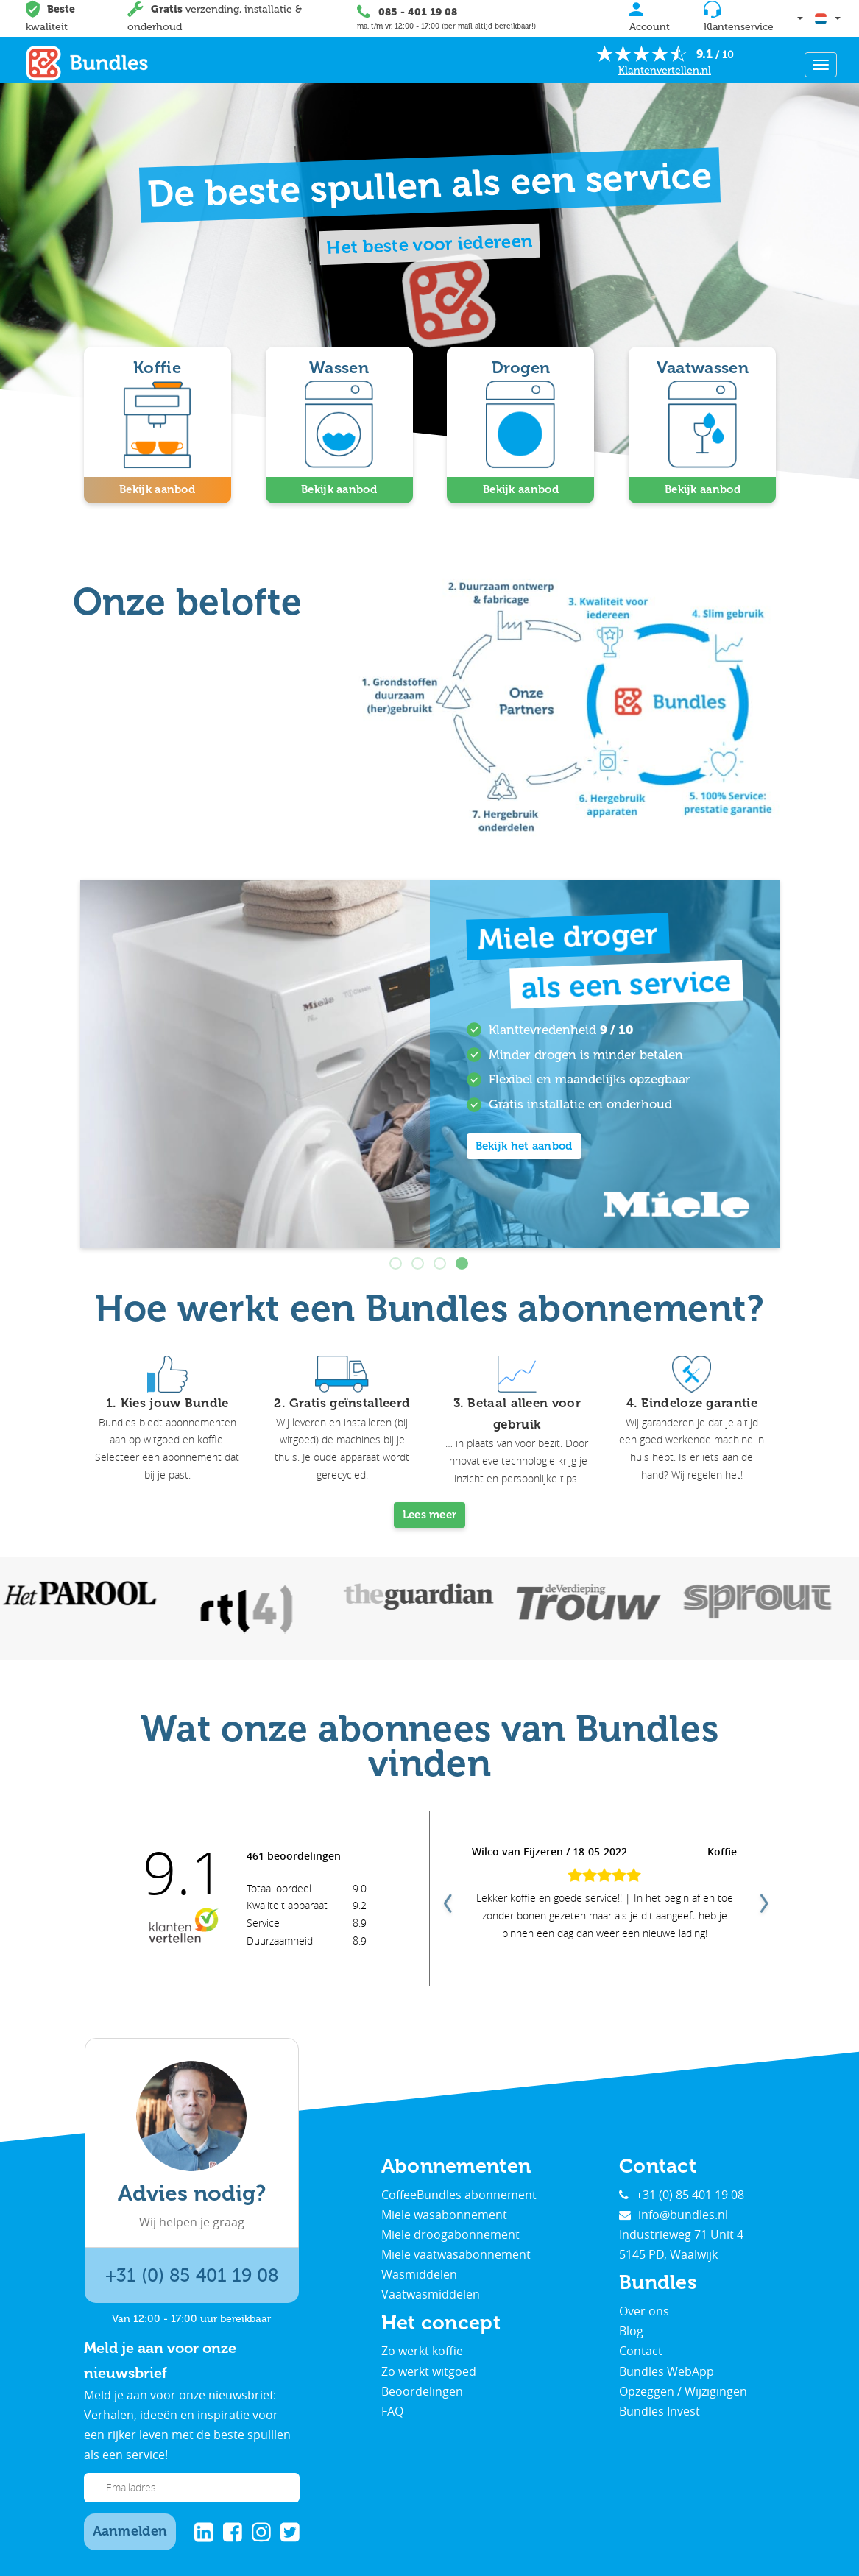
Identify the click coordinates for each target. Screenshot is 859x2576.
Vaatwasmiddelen (430, 2293)
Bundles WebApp (666, 2369)
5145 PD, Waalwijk (668, 2253)
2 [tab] (418, 1262)
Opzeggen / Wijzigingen (683, 2389)
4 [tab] (463, 1262)
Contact (640, 2349)
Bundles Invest (659, 2410)
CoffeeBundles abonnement (459, 2192)
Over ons (644, 2309)
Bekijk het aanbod (524, 1144)
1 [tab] (396, 1262)
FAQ (392, 2410)
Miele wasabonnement (444, 2212)
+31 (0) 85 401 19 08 (191, 2273)
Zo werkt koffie (422, 2349)
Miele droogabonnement (450, 2233)
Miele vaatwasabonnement (456, 2253)
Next (762, 1896)
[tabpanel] (430, 1061)
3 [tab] (441, 1262)
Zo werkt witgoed (428, 2369)
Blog (631, 2329)
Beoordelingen (422, 2389)
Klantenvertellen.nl (664, 70)
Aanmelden (130, 2530)
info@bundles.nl (673, 2212)
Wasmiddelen (419, 2273)
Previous (446, 1896)
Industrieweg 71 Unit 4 (681, 2233)
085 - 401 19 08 (417, 12)
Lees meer (430, 1513)
